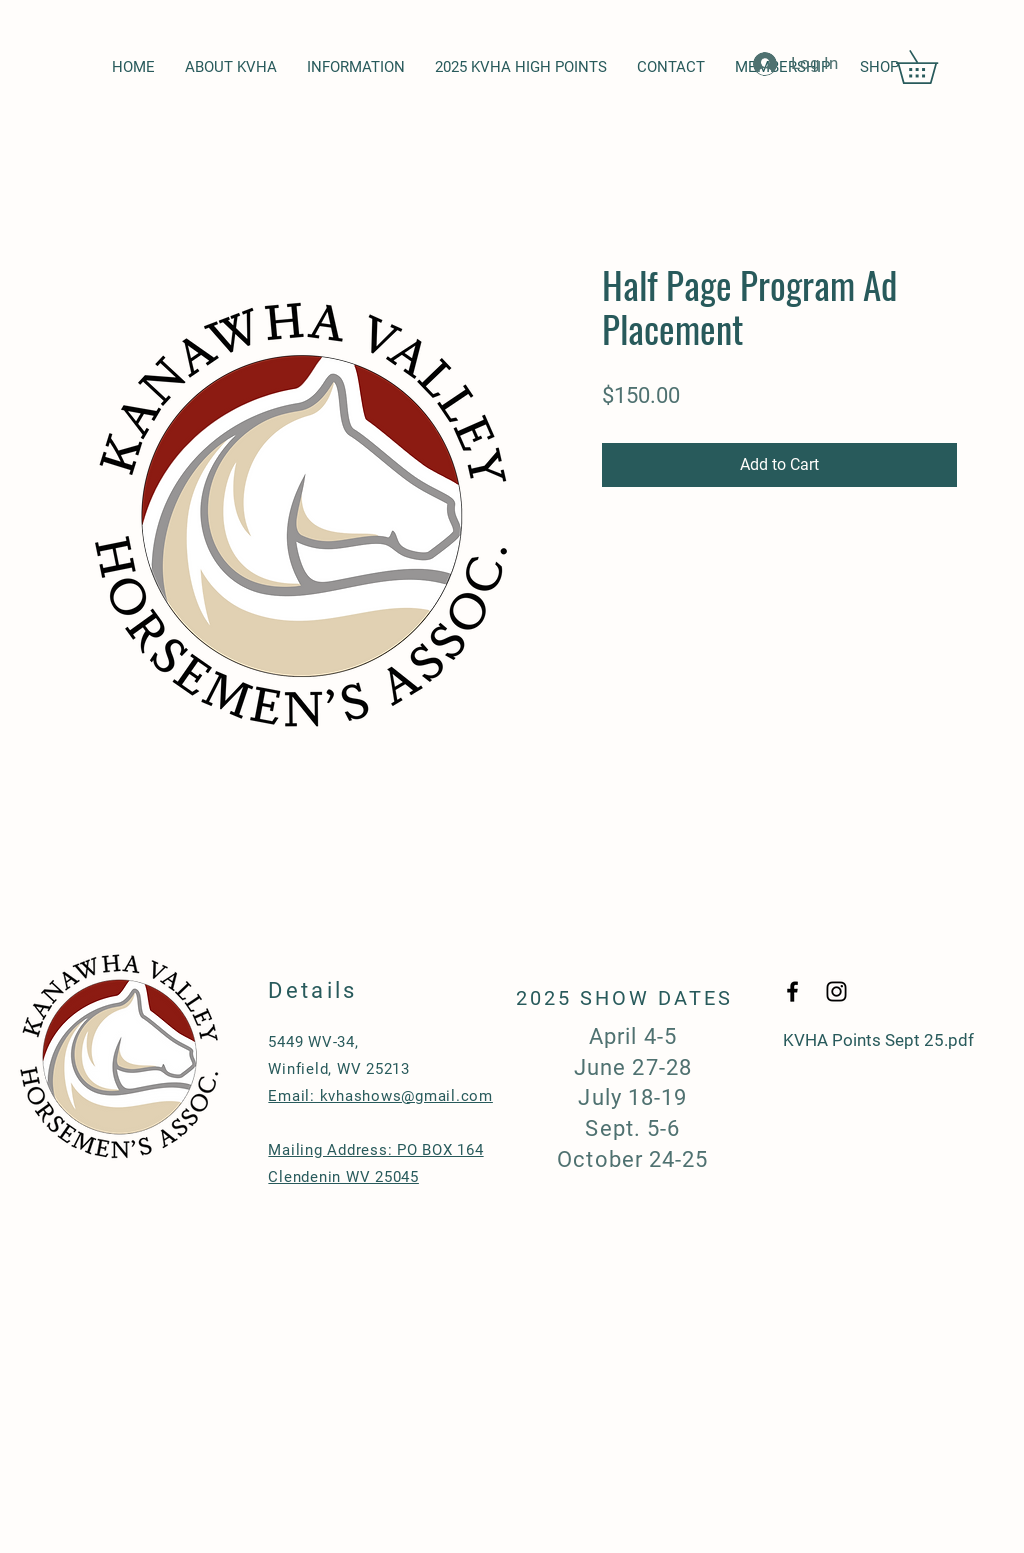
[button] (933, 67)
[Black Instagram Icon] (836, 991)
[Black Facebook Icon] (792, 991)
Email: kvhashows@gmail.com (380, 1096)
